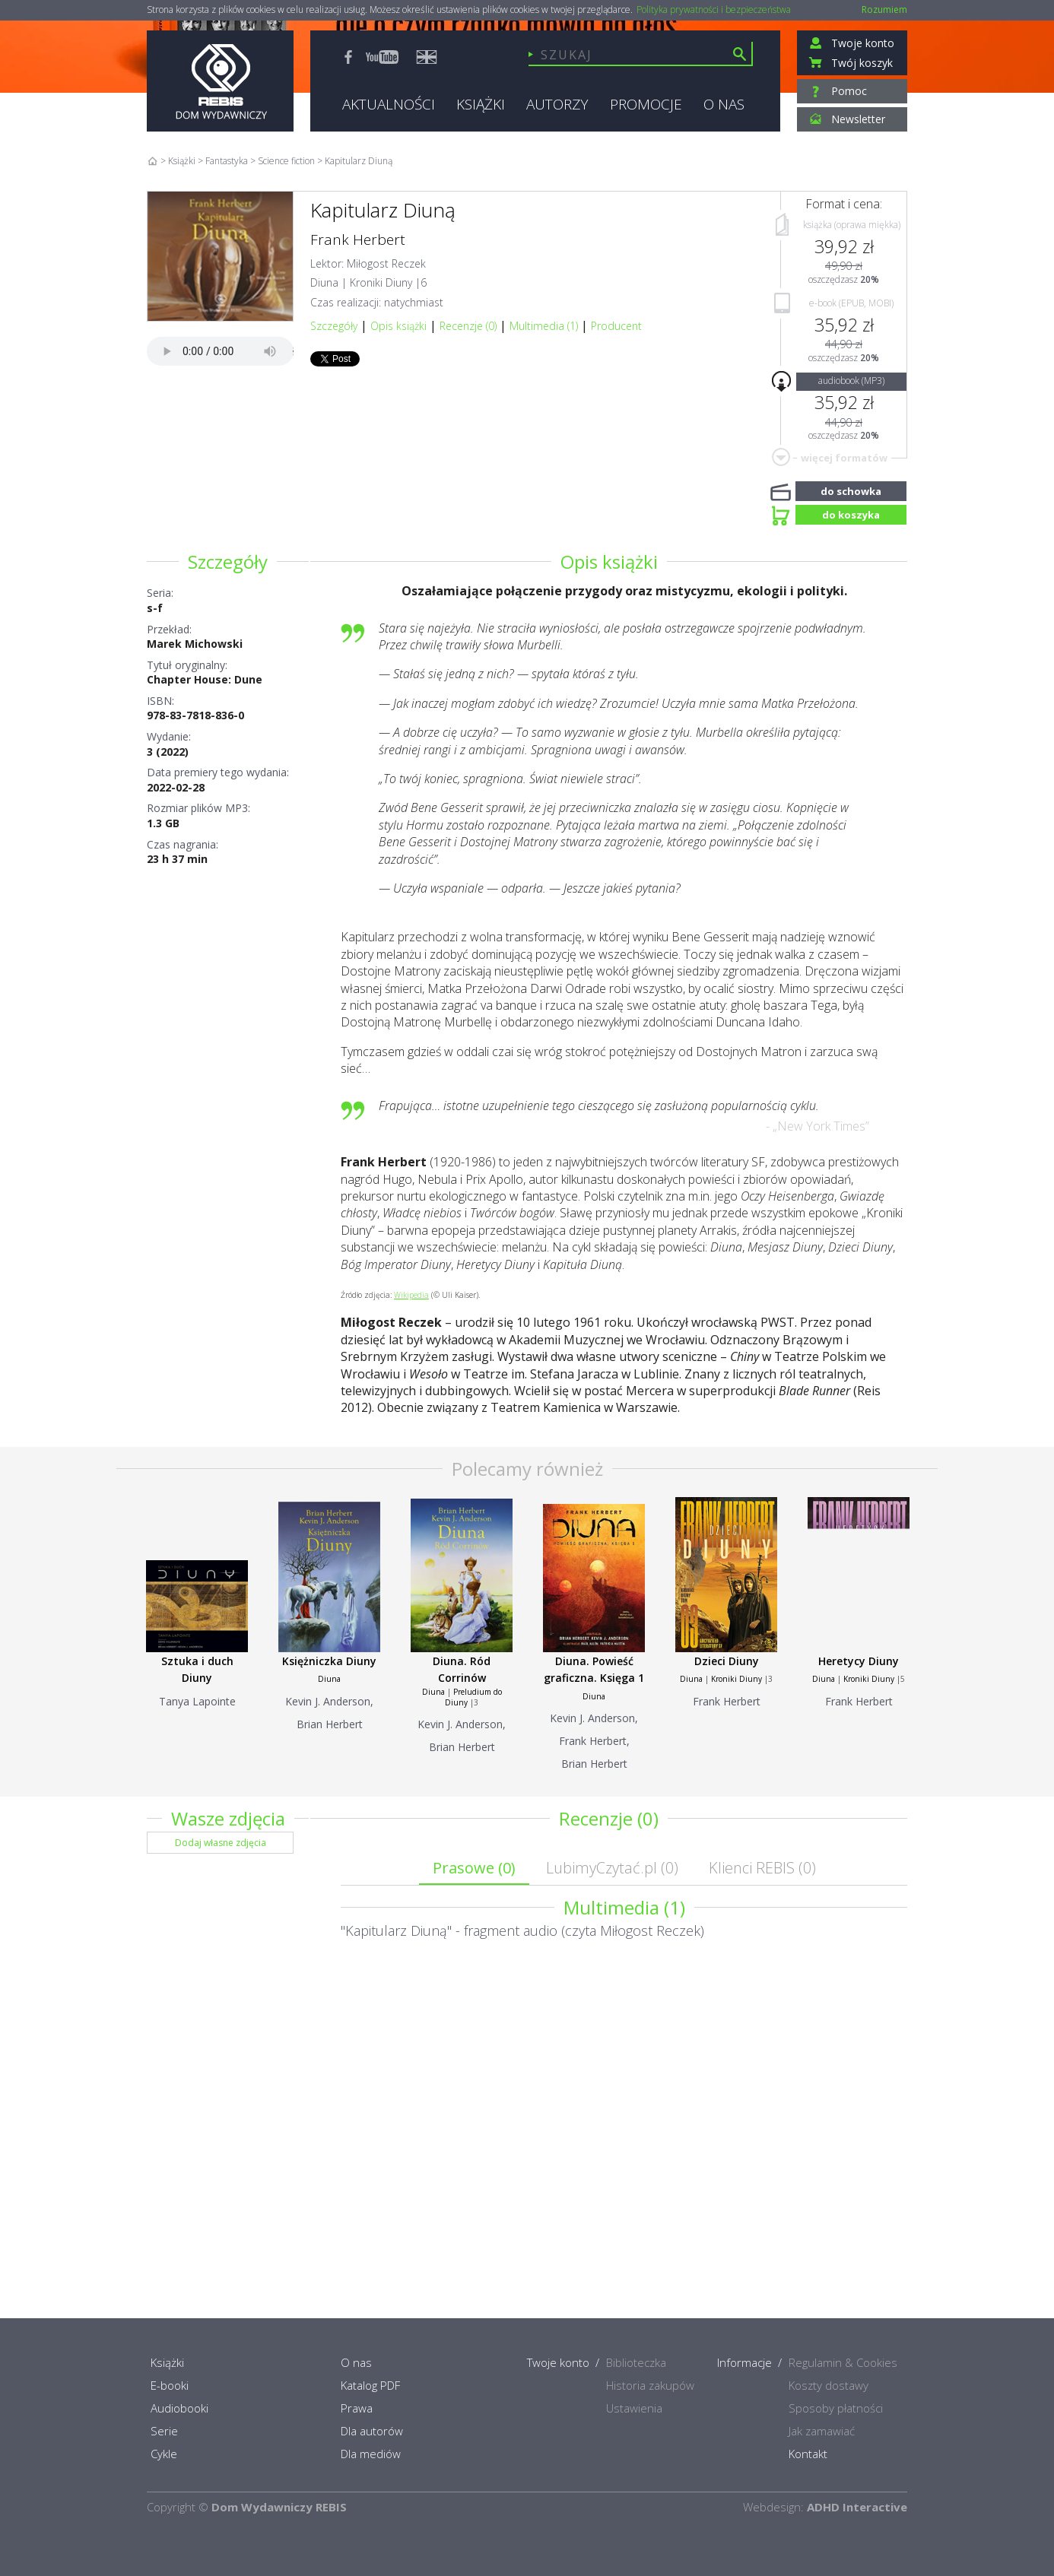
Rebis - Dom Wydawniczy (220, 81)
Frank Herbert (357, 239)
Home (152, 161)
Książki (181, 160)
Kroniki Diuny (381, 282)
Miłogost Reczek (386, 263)
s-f (155, 608)
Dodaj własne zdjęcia (220, 1842)
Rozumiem (884, 9)
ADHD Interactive (857, 2506)
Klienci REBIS (762, 1867)
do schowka (850, 489)
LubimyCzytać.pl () (612, 1867)
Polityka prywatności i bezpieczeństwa (714, 10)
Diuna (324, 282)
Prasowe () (474, 1867)
